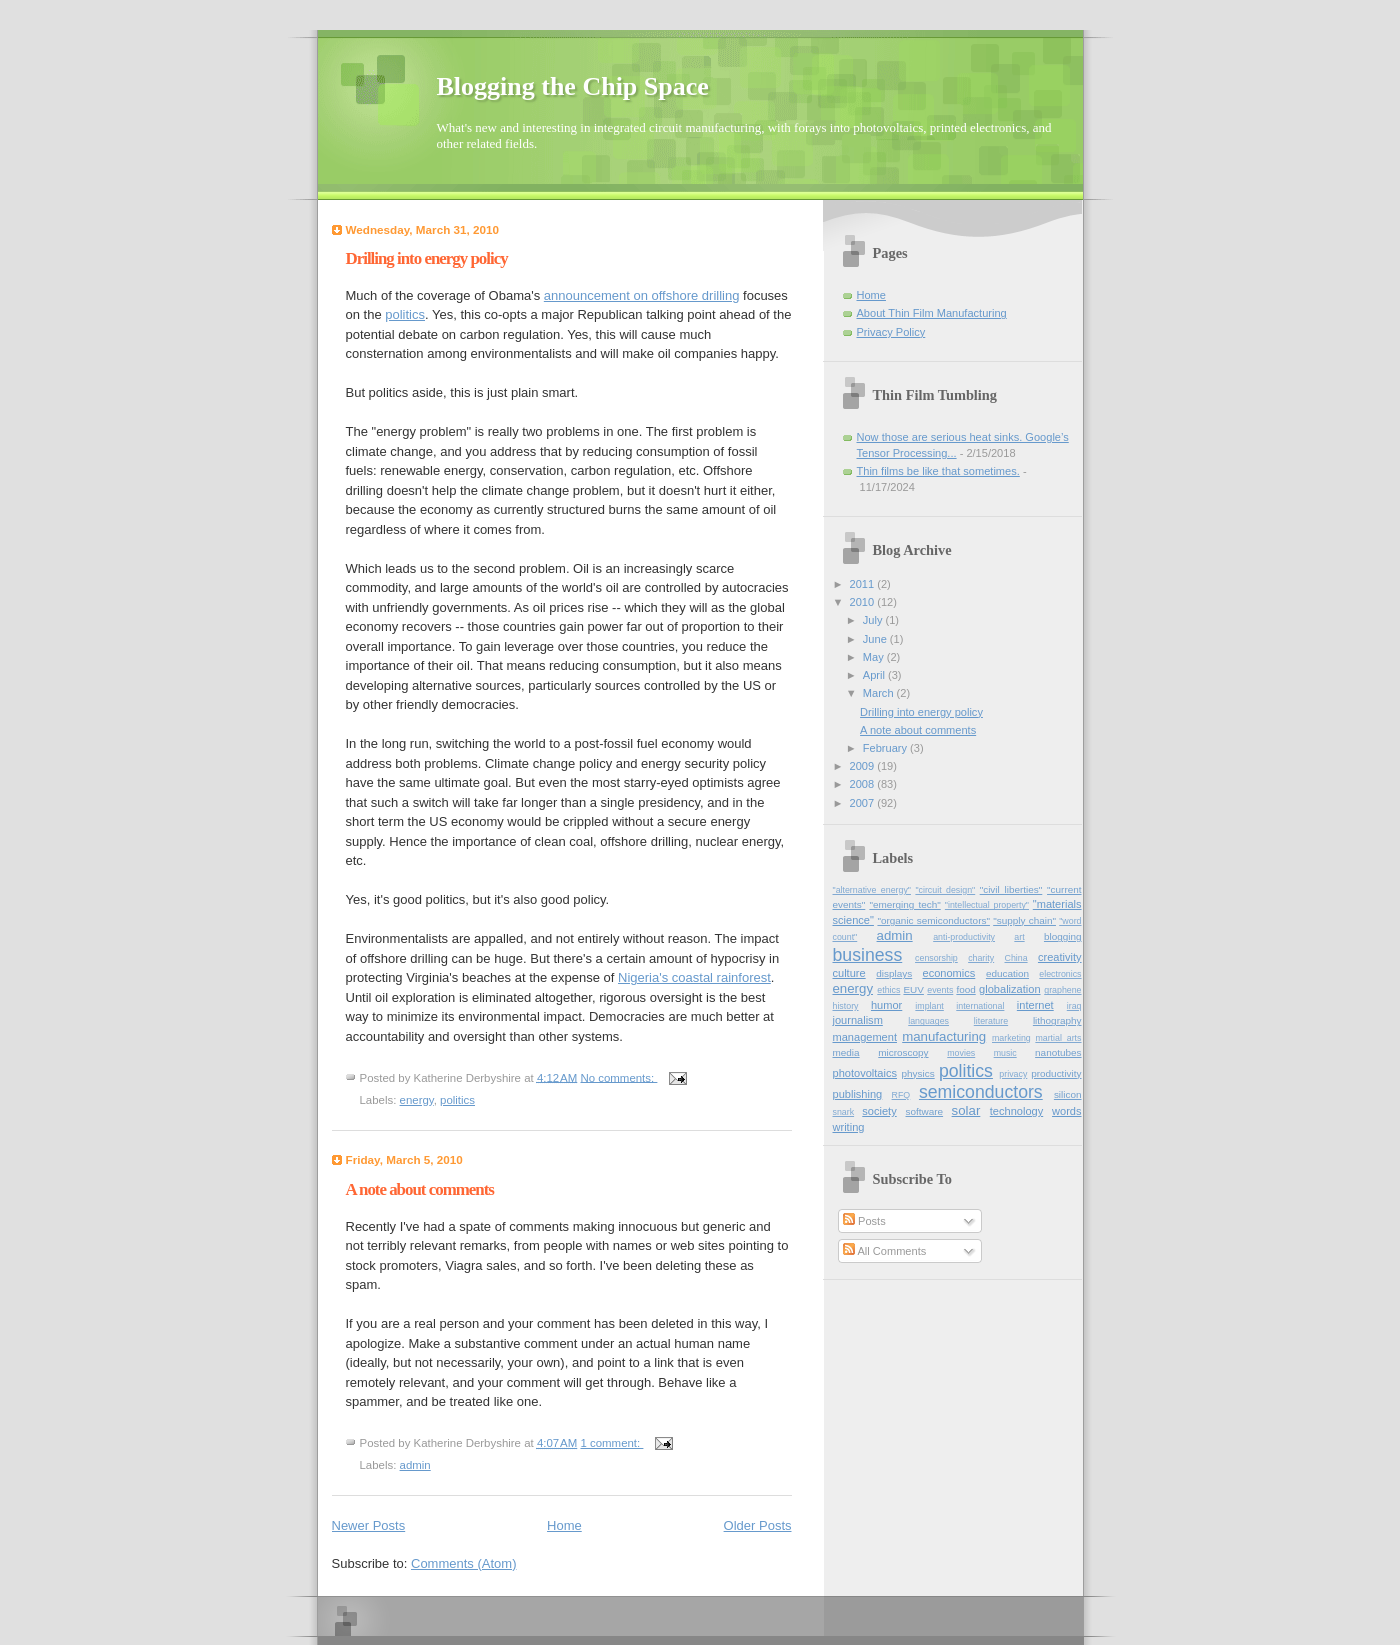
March (880, 693)
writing (849, 1127)
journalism (858, 1020)
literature (991, 1021)
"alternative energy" (872, 890)
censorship (936, 958)
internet (1035, 1005)
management (865, 1037)
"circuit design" (945, 890)
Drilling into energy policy (427, 258)
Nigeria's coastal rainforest (694, 977)
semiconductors (981, 1092)
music (1005, 1053)
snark (844, 1112)
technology (1016, 1111)
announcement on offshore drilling (642, 295)
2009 (864, 766)
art (1019, 937)
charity (981, 958)
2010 (864, 602)
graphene (1062, 990)
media (846, 1052)
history (846, 1006)
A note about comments (420, 1189)
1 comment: (611, 1443)
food (965, 989)
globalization (1009, 989)
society (879, 1111)
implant (929, 1006)
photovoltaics (865, 1073)
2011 (864, 584)
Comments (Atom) (463, 1563)
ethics (888, 990)
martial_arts (1058, 1038)
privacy (1013, 1074)
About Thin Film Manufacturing (932, 313)
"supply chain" (1024, 920)
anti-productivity (964, 937)
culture (849, 973)
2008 (864, 784)
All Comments (884, 1251)
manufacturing (944, 1036)
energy (417, 1100)
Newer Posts (369, 1525)
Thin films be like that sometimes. (938, 471)
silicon (1068, 1094)
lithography (1057, 1020)
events (940, 990)
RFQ (901, 1095)
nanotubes (1058, 1052)
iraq (1074, 1006)
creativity (1060, 957)
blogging (1063, 936)
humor (886, 1005)
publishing (858, 1094)
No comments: (618, 1077)
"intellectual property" (987, 905)
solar (966, 1110)
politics (405, 314)
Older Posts (758, 1525)
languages (928, 1021)
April (875, 675)
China (1016, 958)
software (925, 1111)
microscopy (903, 1052)
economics (948, 973)
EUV (913, 989)
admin (415, 1465)
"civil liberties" (1011, 889)
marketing (1011, 1038)
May (875, 657)
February (886, 748)
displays (894, 973)
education (1007, 973)
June (876, 639)
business (868, 955)
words (1066, 1111)
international (980, 1006)
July (874, 620)
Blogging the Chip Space (573, 86)
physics (918, 1073)
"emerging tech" (904, 904)
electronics (1060, 974)
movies (961, 1053)
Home (564, 1525)
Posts (864, 1221)
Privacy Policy (891, 332)
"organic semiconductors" (933, 920)
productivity (1056, 1073)
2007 (864, 803)
